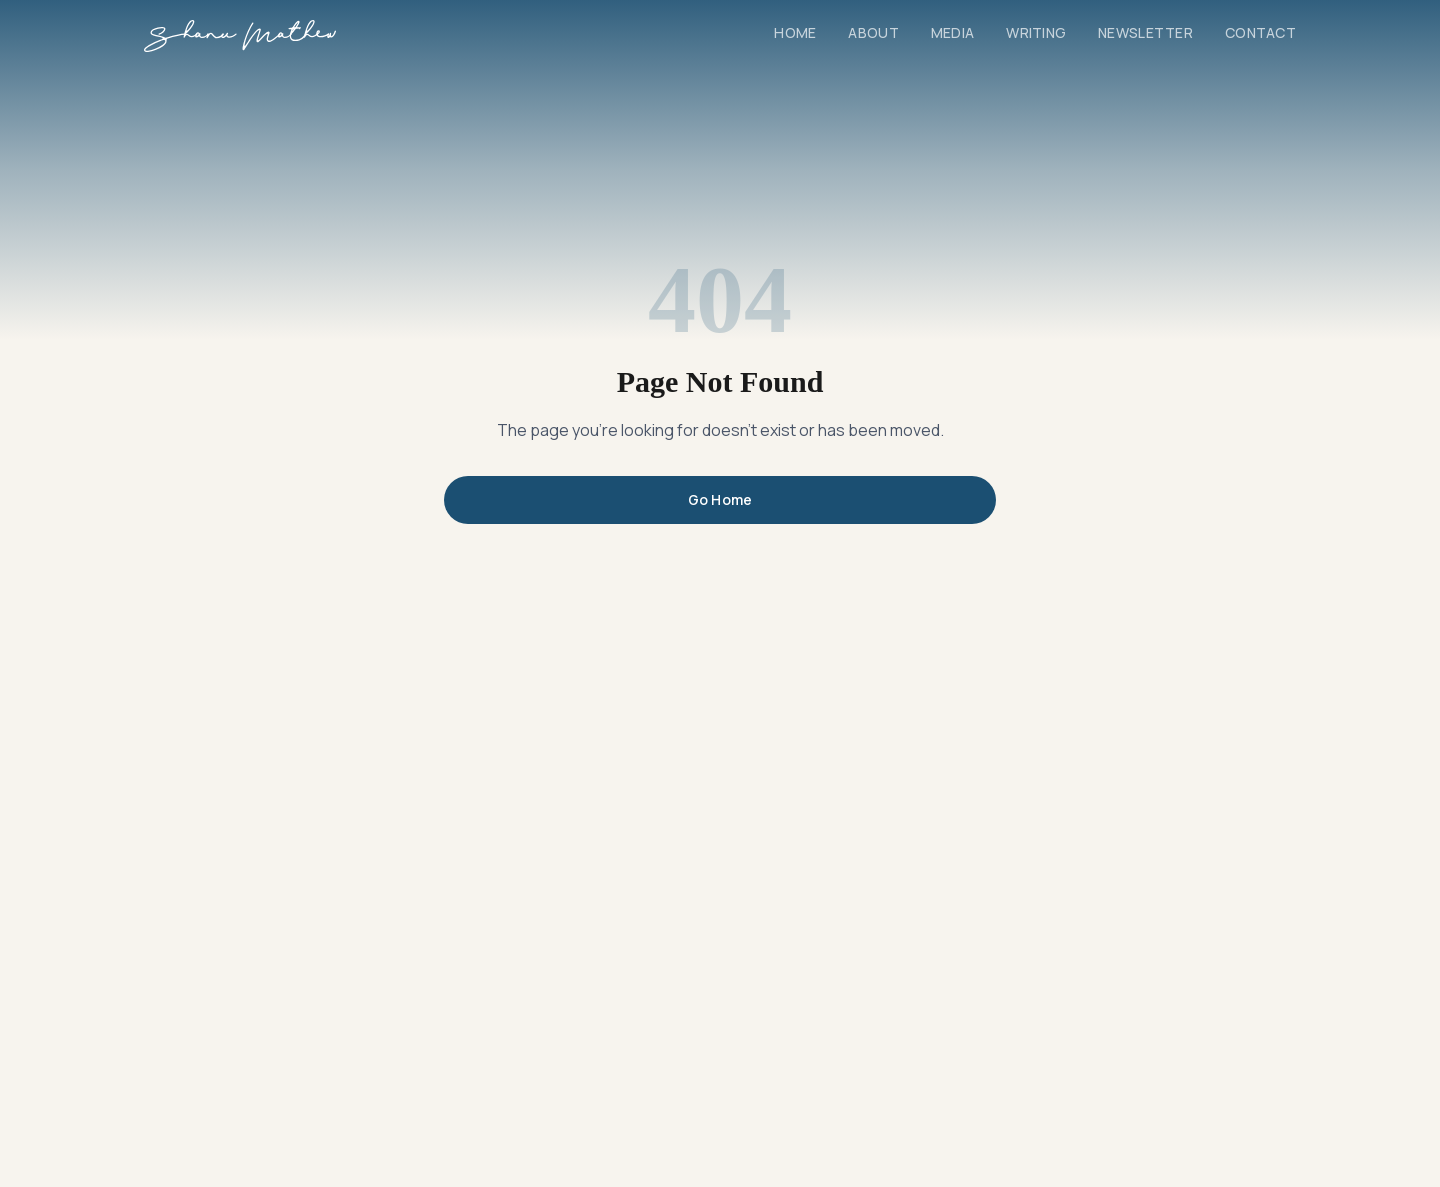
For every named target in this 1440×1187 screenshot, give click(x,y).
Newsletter (1145, 32)
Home (795, 32)
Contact (1260, 32)
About (873, 32)
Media (952, 32)
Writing (1036, 32)
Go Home (720, 499)
